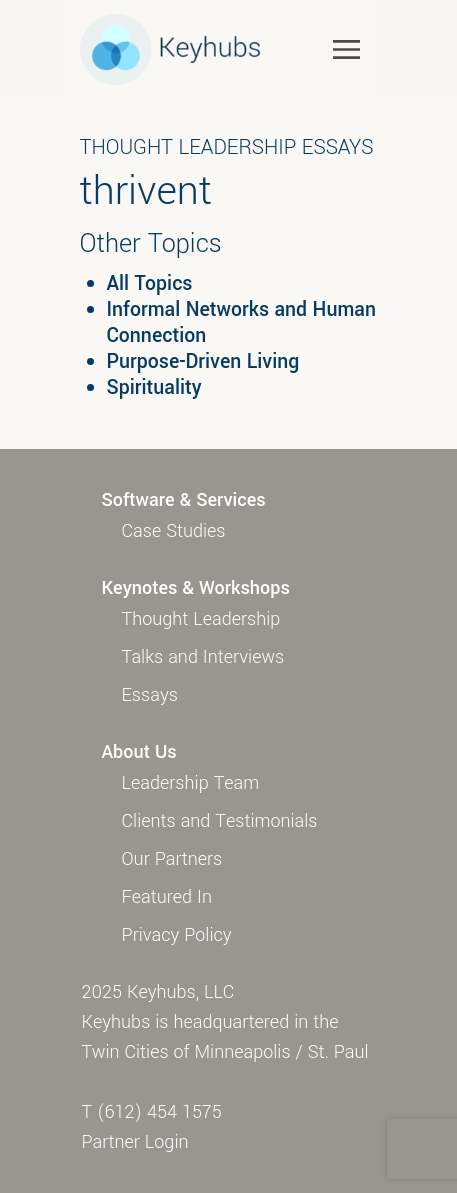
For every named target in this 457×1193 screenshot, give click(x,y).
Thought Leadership (201, 619)
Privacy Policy (177, 935)
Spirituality (154, 388)
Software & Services (184, 500)
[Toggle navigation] (346, 48)
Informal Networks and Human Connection (241, 323)
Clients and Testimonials (220, 821)
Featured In (167, 897)
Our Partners (172, 859)
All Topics (150, 284)
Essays (150, 695)
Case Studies (174, 531)
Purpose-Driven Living (203, 362)
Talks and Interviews (203, 657)
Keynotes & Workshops (196, 588)
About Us (139, 752)
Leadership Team (191, 783)
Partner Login (135, 1142)
